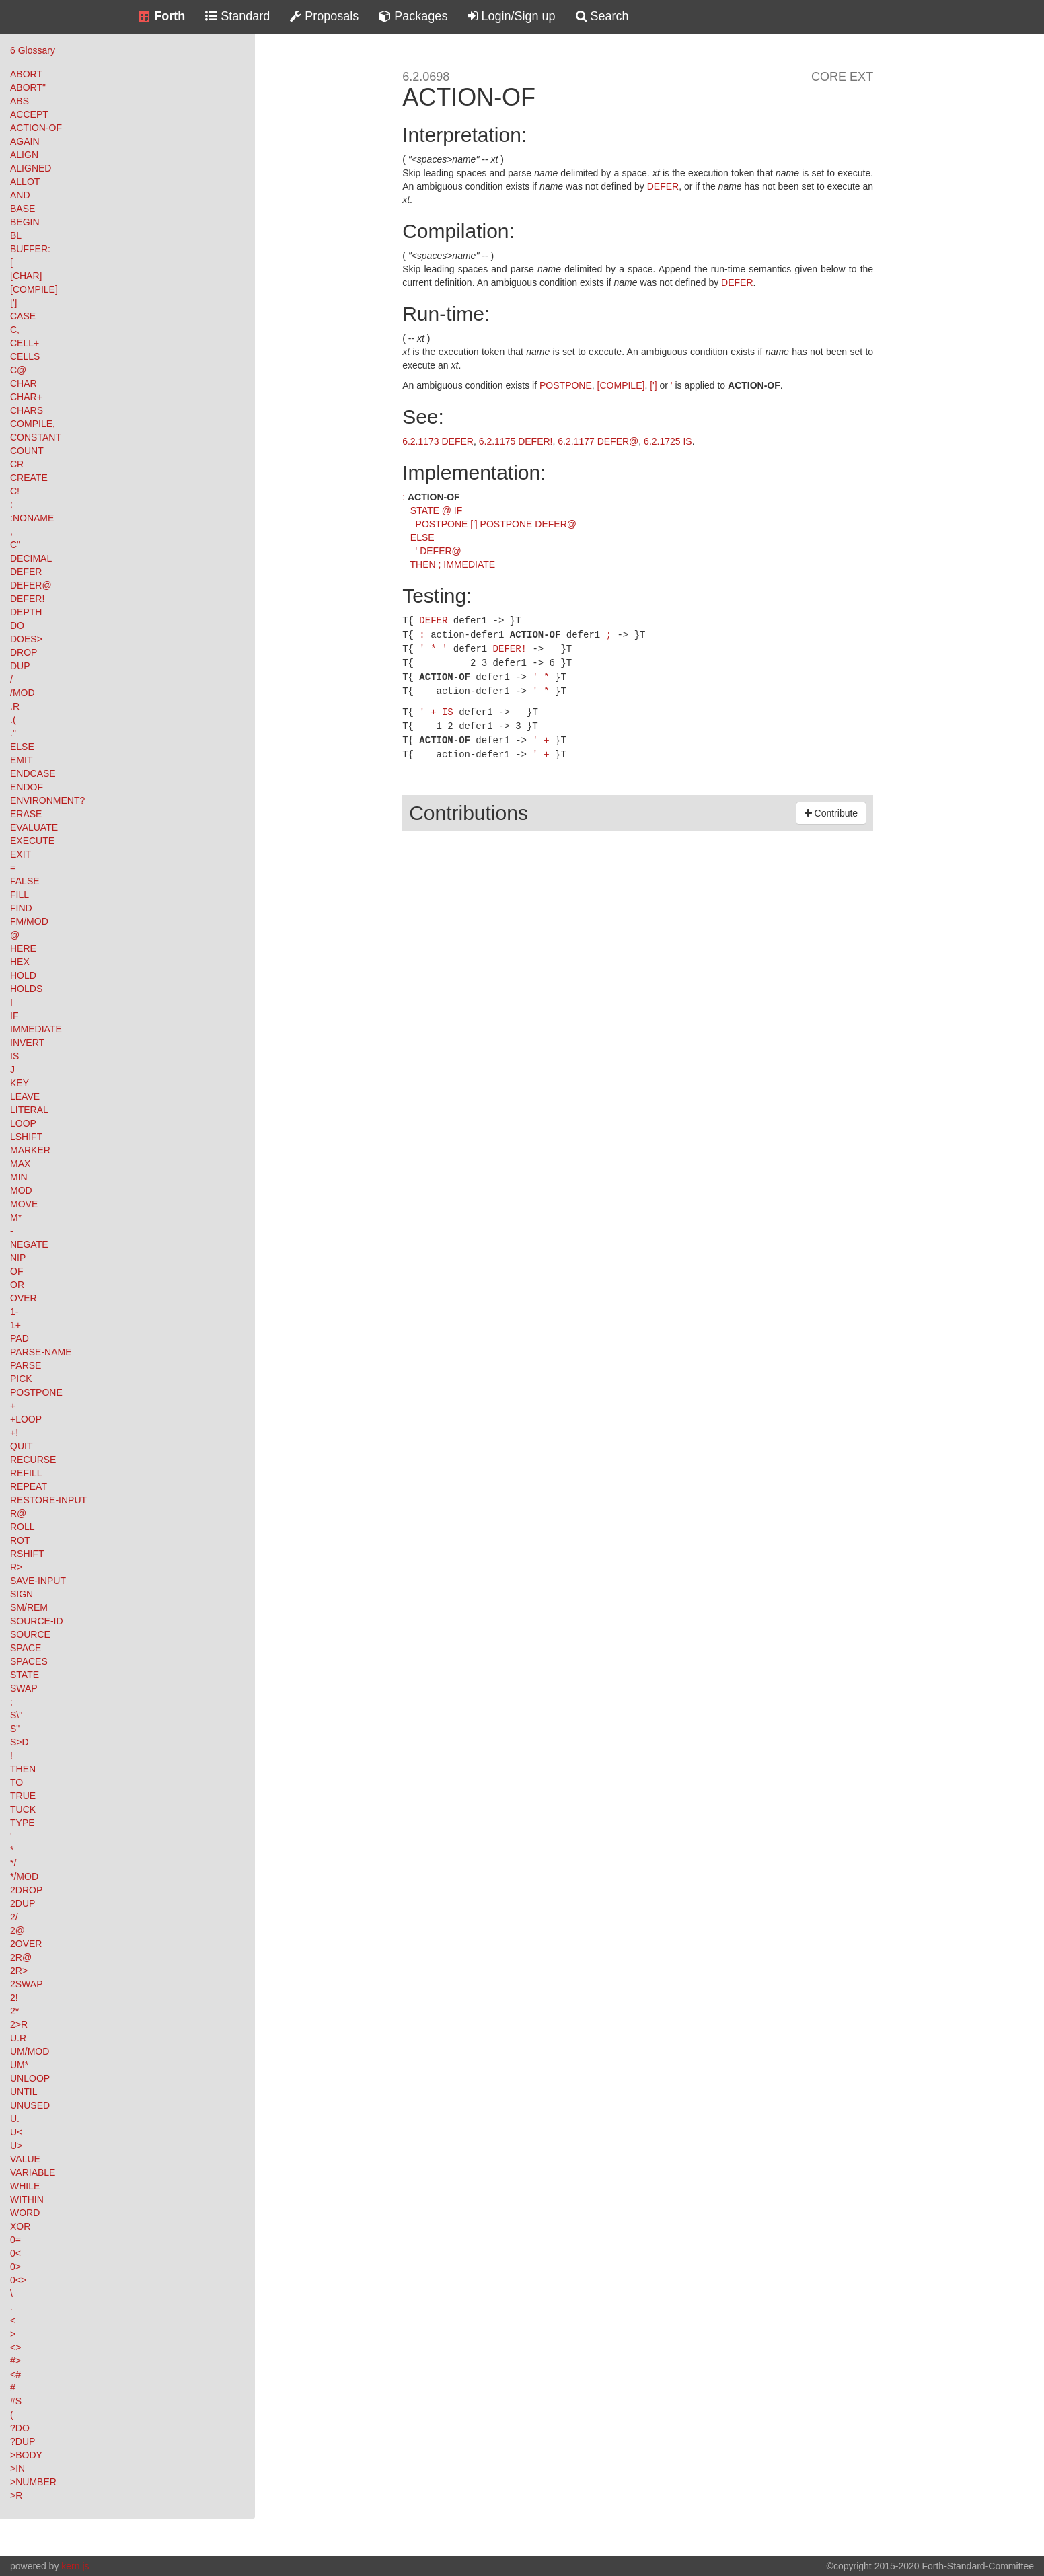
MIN (19, 1177)
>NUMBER (33, 2481)
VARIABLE (32, 2172)
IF (14, 1015)
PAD (19, 1338)
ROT (20, 1540)
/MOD (22, 692)
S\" (16, 1715)
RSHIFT (27, 1553)
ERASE (26, 813)
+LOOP (26, 1419)
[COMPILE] (34, 289)
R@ (18, 1513)
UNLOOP (30, 2078)
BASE (22, 208)
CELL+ (24, 343)
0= (15, 2239)
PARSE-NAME (41, 1352)
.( (13, 719)
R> (16, 1567)
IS (14, 1056)
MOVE (24, 1204)
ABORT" (28, 87)
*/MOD (24, 1876)
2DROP (26, 1890)
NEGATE (29, 1244)
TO (16, 1782)
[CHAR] (26, 275)
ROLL (22, 1526)
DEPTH (26, 612)
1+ (15, 1325)
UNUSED (30, 2105)
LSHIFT (26, 1136)
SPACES (29, 1661)
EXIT (20, 854)
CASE (23, 316)
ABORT (26, 74)
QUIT (21, 1446)
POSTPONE (36, 1392)
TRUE (23, 1795)
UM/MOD (29, 2051)
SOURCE (30, 1634)
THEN (23, 1769)
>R (16, 2495)
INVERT (27, 1042)
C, (15, 329)
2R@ (21, 1957)
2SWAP (26, 1984)
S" (15, 1728)
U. (15, 2118)
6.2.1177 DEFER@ (598, 441)
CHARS (26, 410)
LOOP (23, 1123)
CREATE (29, 477)
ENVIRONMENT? (47, 800)
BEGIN (25, 222)
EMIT (21, 760)
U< (16, 2132)
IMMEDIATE (36, 1029)
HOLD (23, 975)
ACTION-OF (36, 127)
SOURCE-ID (36, 1621)
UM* (19, 2064)
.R (15, 706)
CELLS (25, 356)
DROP (23, 652)
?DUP (22, 2441)
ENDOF (26, 787)
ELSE (22, 746)
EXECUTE (32, 840)
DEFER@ (31, 585)
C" (15, 544)
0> (15, 2266)
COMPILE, (32, 423)
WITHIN (27, 2199)
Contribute (831, 806)
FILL (19, 894)
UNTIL (23, 2091)
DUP (20, 665)
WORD (25, 2212)
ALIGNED (30, 168)
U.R (18, 2038)
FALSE (25, 881)
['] (13, 302)
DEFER (26, 571)
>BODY (26, 2455)
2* (14, 2011)
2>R (19, 2024)
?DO (20, 2428)
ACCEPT (29, 114)
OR (17, 1284)
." (13, 733)
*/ (13, 1863)
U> (16, 2145)
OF (16, 1271)
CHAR (23, 383)
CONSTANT (35, 437)
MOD (21, 1190)
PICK (21, 1378)
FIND (21, 908)
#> (15, 2360)
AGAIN (25, 141)
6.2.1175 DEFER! (516, 441)
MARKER (30, 1150)
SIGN (21, 1594)
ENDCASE (33, 773)
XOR (20, 2226)
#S (16, 2401)
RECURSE (33, 1459)
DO (17, 625)
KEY (19, 1082)
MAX (20, 1163)
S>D (19, 1742)
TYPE (22, 1822)
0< (15, 2253)
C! (15, 491)
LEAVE (25, 1096)
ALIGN (24, 154)
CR (17, 464)
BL (16, 235)
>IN (17, 2468)
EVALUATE (34, 827)
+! (14, 1432)
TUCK (23, 1809)
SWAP (24, 1688)
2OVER (26, 1943)
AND (20, 195)
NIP (18, 1257)
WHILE (25, 2186)
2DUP (22, 1903)
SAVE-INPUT (38, 1580)
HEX (20, 961)
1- (14, 1311)
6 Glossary (32, 50)
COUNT (27, 450)
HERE (23, 948)
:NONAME (32, 518)
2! (14, 1997)
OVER (23, 1298)
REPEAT (28, 1486)
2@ (17, 1930)
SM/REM (29, 1607)
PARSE (25, 1365)
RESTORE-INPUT (48, 1499)
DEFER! (27, 598)
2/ (14, 1916)
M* (16, 1217)
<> (15, 2347)
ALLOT (25, 181)
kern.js (75, 2566)
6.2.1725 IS (668, 441)
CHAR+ (26, 396)
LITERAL (29, 1109)
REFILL (26, 1473)
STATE (24, 1674)
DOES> (26, 639)
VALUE (25, 2159)
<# (15, 2374)
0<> (18, 2280)
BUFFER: (30, 248)
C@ (18, 370)
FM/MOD (29, 921)
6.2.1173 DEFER (438, 441)
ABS (19, 101)
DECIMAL (31, 558)
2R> (19, 1970)
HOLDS (26, 988)
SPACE (25, 1647)
